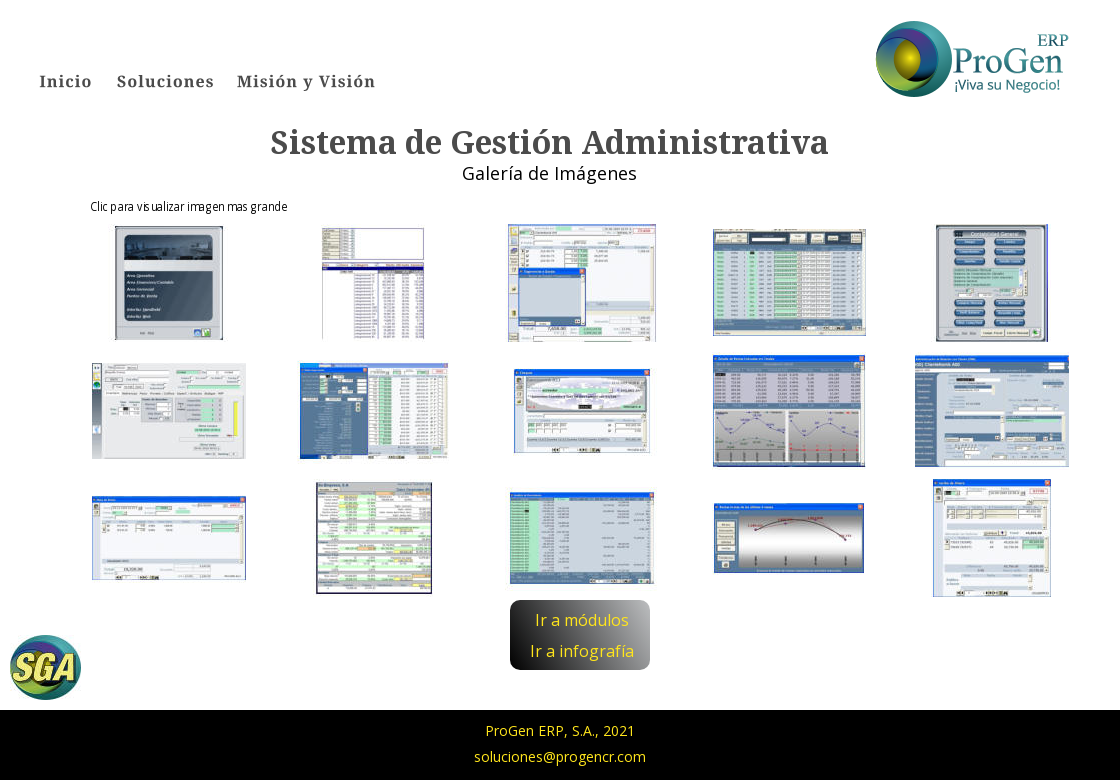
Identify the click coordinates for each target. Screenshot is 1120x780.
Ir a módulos (582, 620)
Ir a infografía (582, 651)
